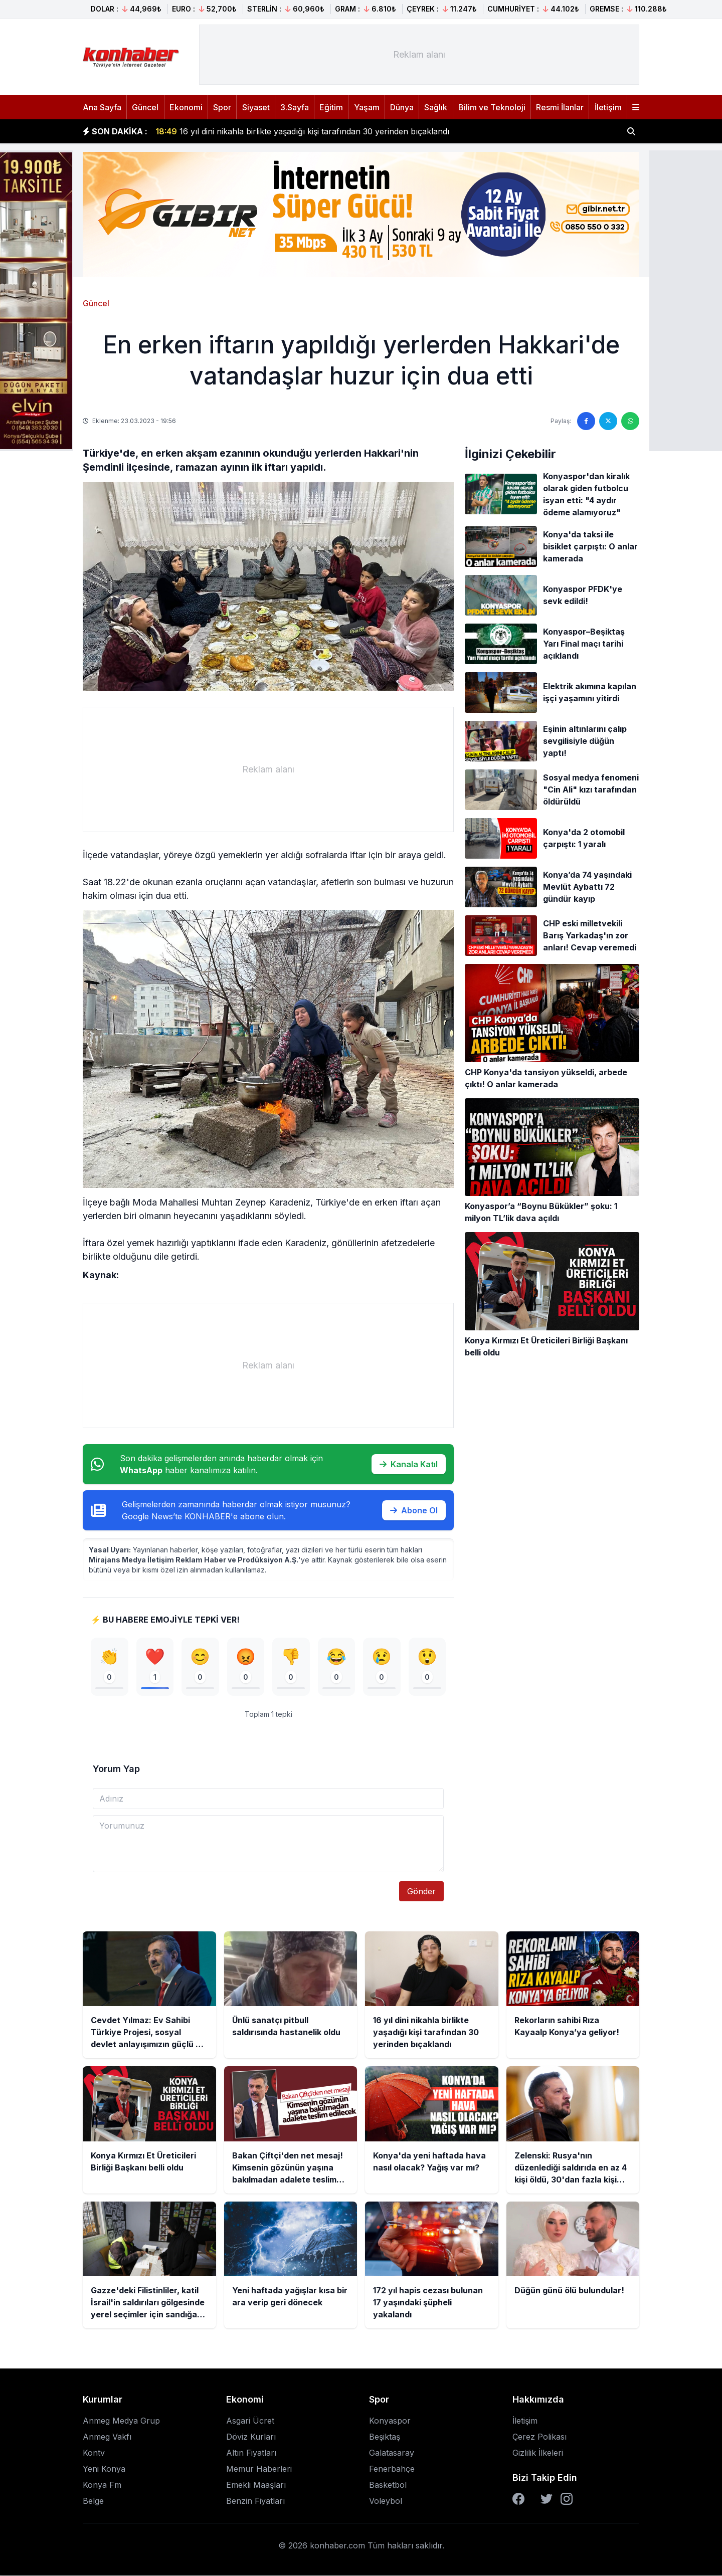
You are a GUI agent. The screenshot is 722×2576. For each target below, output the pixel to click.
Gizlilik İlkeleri (537, 2453)
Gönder (421, 1892)
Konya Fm (102, 2485)
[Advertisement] (419, 55)
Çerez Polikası (539, 2437)
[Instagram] (567, 2499)
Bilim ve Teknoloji (491, 107)
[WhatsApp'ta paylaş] (630, 421)
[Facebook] (518, 2499)
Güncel (145, 107)
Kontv (94, 2453)
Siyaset (256, 107)
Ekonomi (186, 107)
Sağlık (435, 107)
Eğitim (331, 107)
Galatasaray (391, 2453)
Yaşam (367, 107)
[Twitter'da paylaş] (608, 421)
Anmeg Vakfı (107, 2437)
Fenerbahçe (392, 2469)
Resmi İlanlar (560, 107)
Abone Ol (414, 1510)
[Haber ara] (631, 131)
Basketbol (388, 2485)
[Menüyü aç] (635, 107)
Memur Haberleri (259, 2469)
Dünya (402, 107)
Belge (93, 2501)
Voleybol (385, 2501)
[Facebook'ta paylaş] (586, 421)
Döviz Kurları (251, 2437)
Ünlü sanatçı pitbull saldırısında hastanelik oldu (255, 128)
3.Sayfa (294, 107)
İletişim (608, 107)
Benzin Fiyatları (255, 2501)
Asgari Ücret (250, 2421)
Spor (222, 107)
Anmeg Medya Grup (121, 2421)
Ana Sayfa (102, 107)
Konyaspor (390, 2421)
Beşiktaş (384, 2437)
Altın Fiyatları (251, 2453)
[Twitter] (546, 2499)
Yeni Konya (104, 2469)
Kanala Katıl (409, 1464)
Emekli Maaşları (256, 2485)
